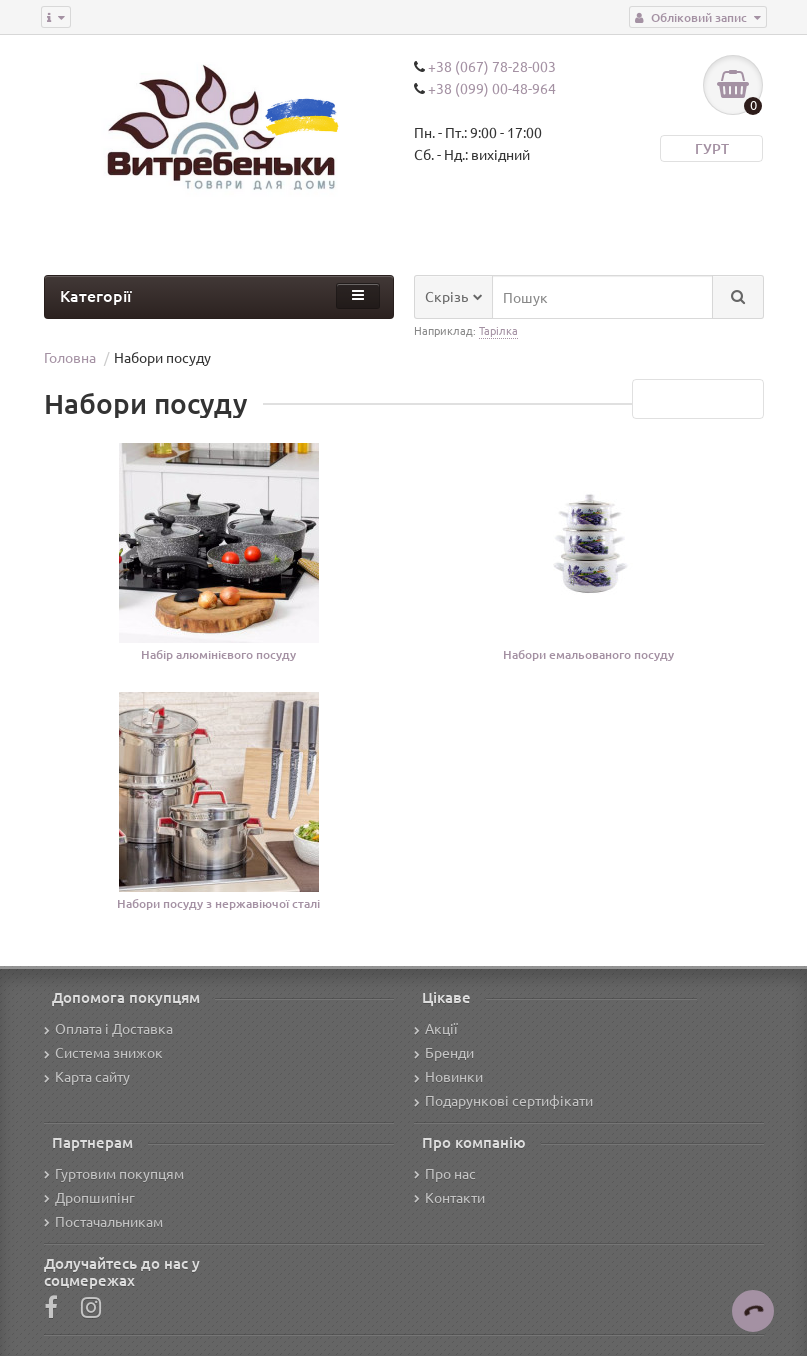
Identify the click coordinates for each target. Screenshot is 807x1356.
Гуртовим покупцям (114, 1173)
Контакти (449, 1197)
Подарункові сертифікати (503, 1100)
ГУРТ (712, 148)
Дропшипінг (89, 1197)
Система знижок (103, 1052)
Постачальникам (103, 1221)
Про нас (445, 1173)
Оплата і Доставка (108, 1028)
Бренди (444, 1052)
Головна (70, 357)
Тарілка (498, 330)
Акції (436, 1028)
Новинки (448, 1076)
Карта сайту (87, 1076)
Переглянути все (698, 399)
